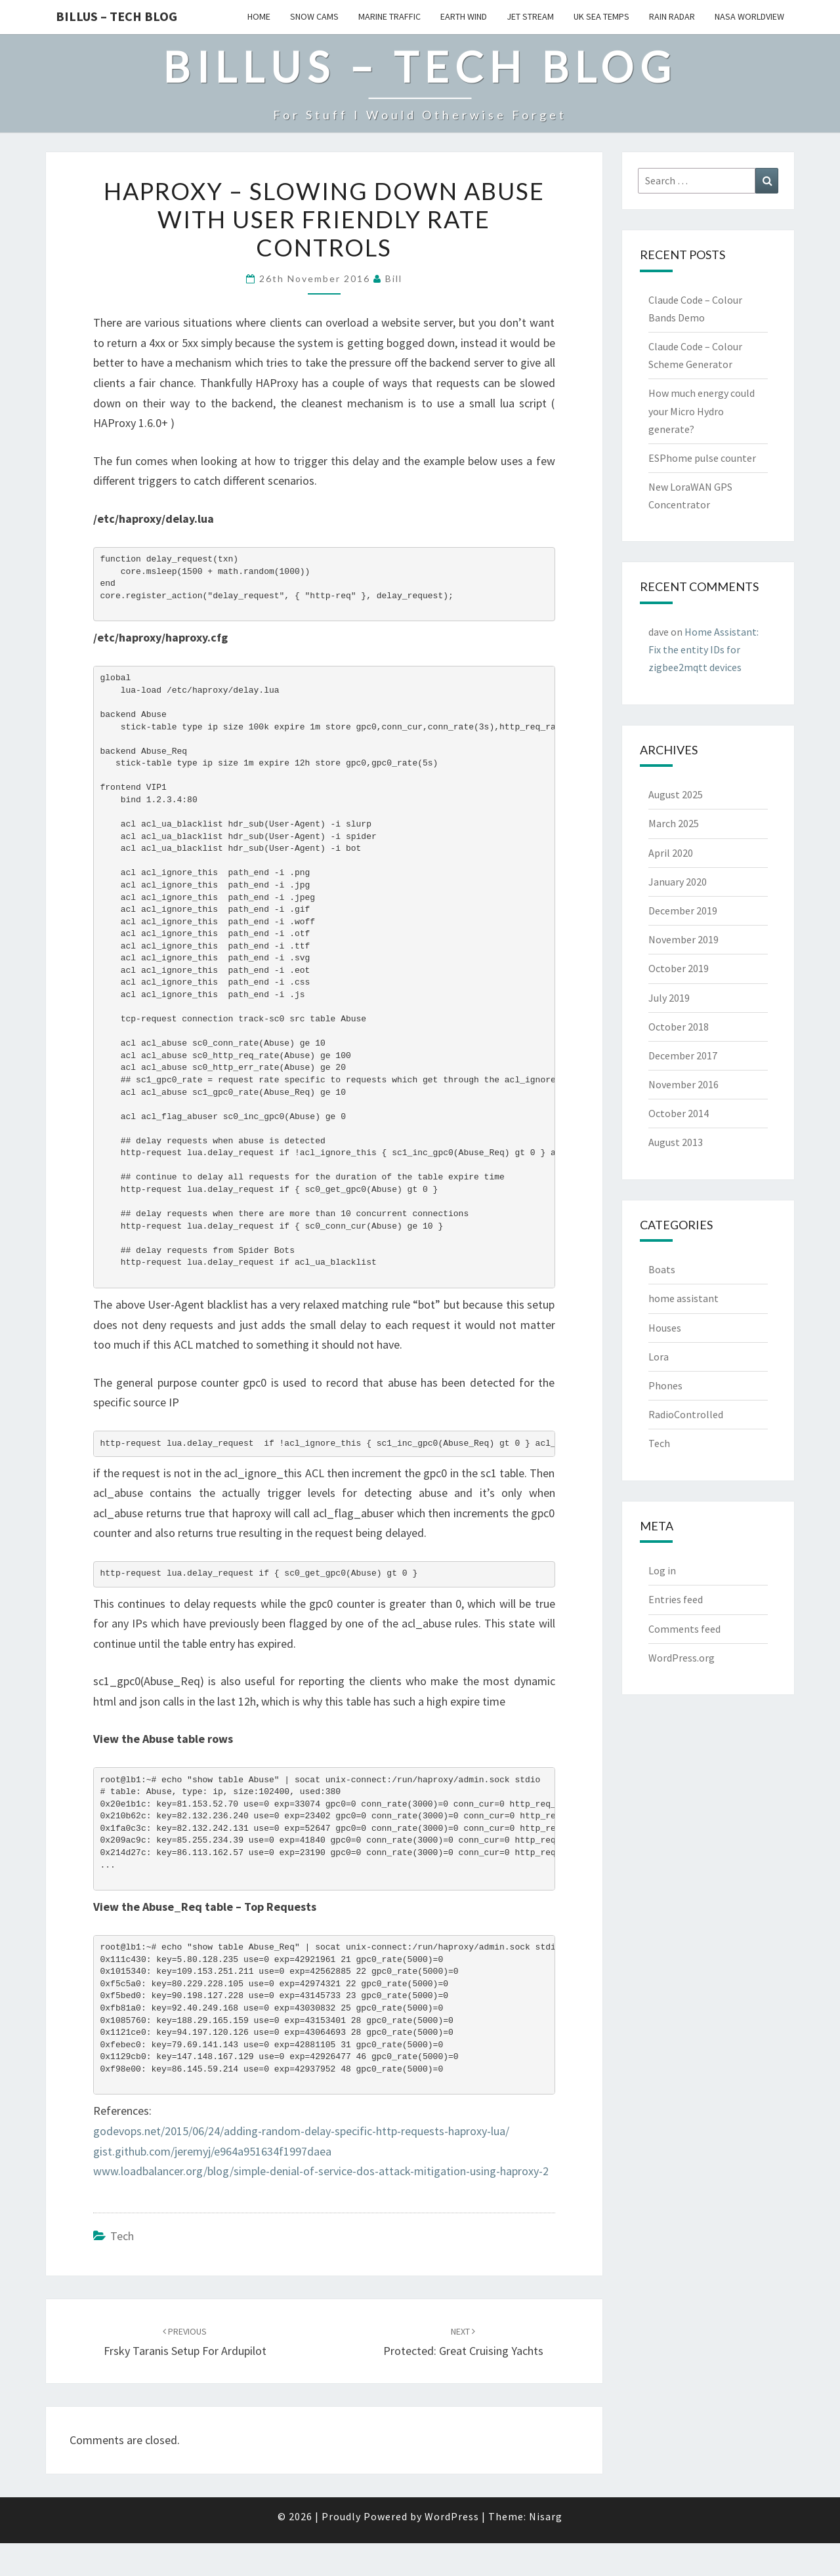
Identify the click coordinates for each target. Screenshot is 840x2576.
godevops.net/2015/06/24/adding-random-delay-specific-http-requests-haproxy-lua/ (301, 2130)
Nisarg (545, 2516)
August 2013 (675, 1142)
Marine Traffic (389, 16)
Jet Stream (530, 16)
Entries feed (675, 1599)
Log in (662, 1570)
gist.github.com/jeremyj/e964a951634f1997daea (212, 2151)
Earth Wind (463, 16)
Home (258, 16)
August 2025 (675, 794)
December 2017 (682, 1055)
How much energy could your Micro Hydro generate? (701, 410)
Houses (664, 1327)
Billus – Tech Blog (116, 16)
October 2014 (678, 1113)
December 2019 (682, 910)
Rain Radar (672, 16)
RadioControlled (685, 1414)
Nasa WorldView (749, 16)
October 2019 (678, 968)
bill (393, 278)
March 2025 (673, 823)
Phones (665, 1385)
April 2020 (670, 852)
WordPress (452, 2516)
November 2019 (683, 939)
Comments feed (684, 1628)
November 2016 (683, 1084)
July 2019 (669, 997)
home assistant (683, 1298)
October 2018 (678, 1026)
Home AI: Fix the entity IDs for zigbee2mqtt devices (703, 649)
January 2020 (677, 881)
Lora (658, 1356)
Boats (661, 1269)
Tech (122, 2235)
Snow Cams (314, 16)
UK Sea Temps (601, 16)
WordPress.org (681, 1657)
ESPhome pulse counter (702, 457)
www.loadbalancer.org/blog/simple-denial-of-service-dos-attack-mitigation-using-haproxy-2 (321, 2170)
